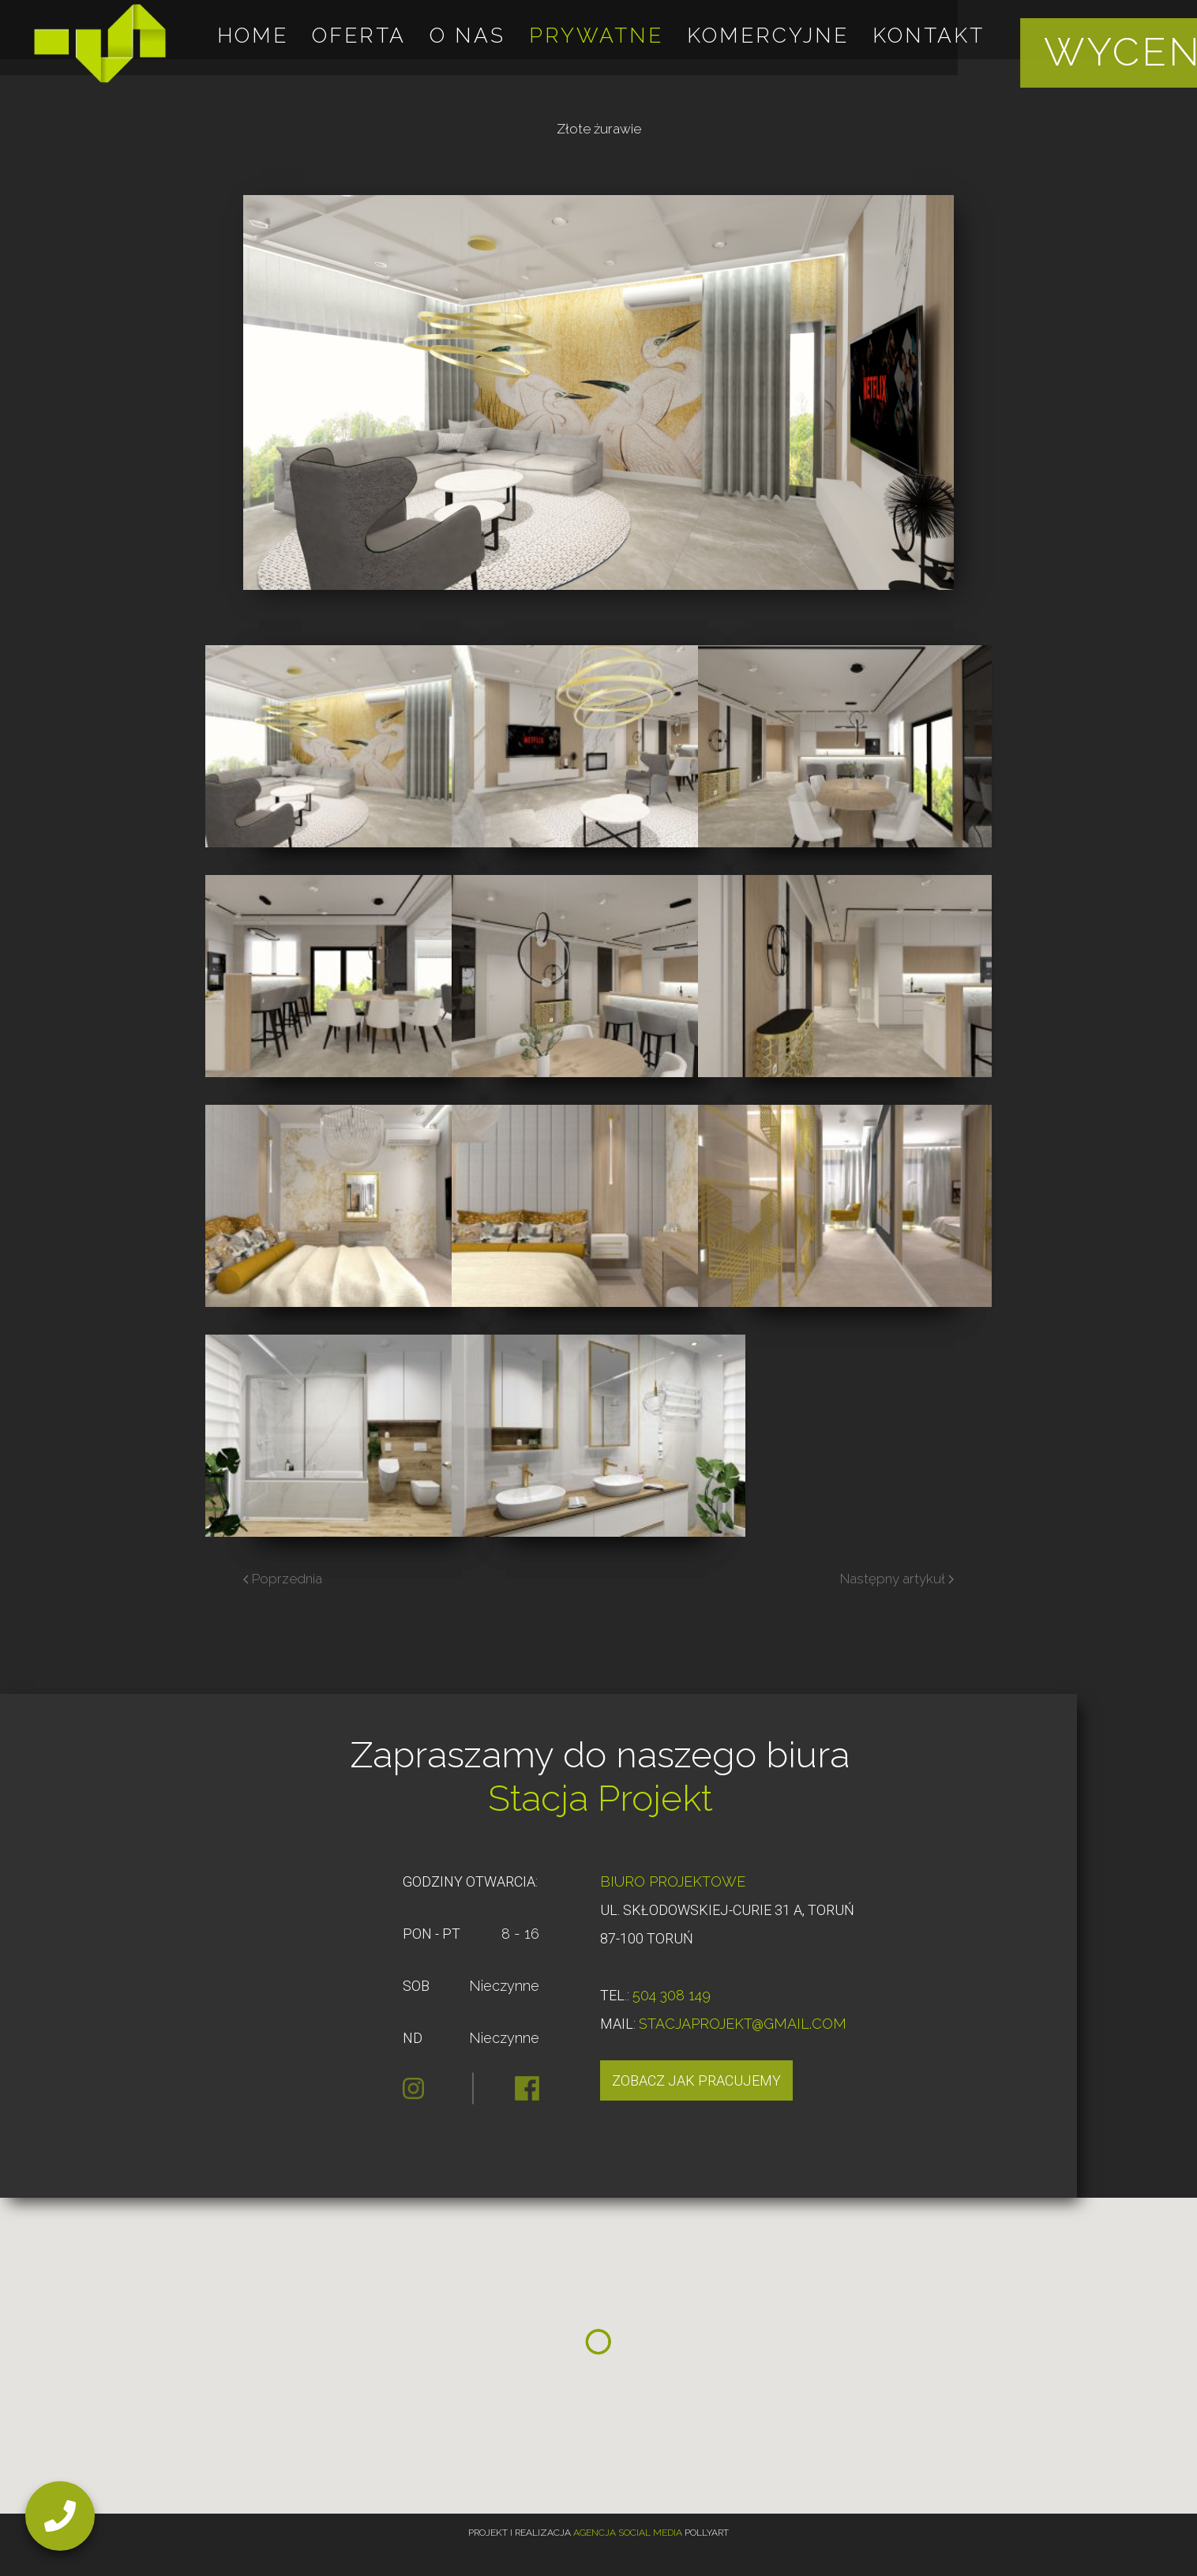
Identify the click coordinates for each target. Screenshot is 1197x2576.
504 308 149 (671, 1995)
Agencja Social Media (627, 2532)
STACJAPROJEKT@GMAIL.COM (742, 2023)
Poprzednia (282, 1579)
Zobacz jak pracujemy (696, 2080)
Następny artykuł (897, 1579)
